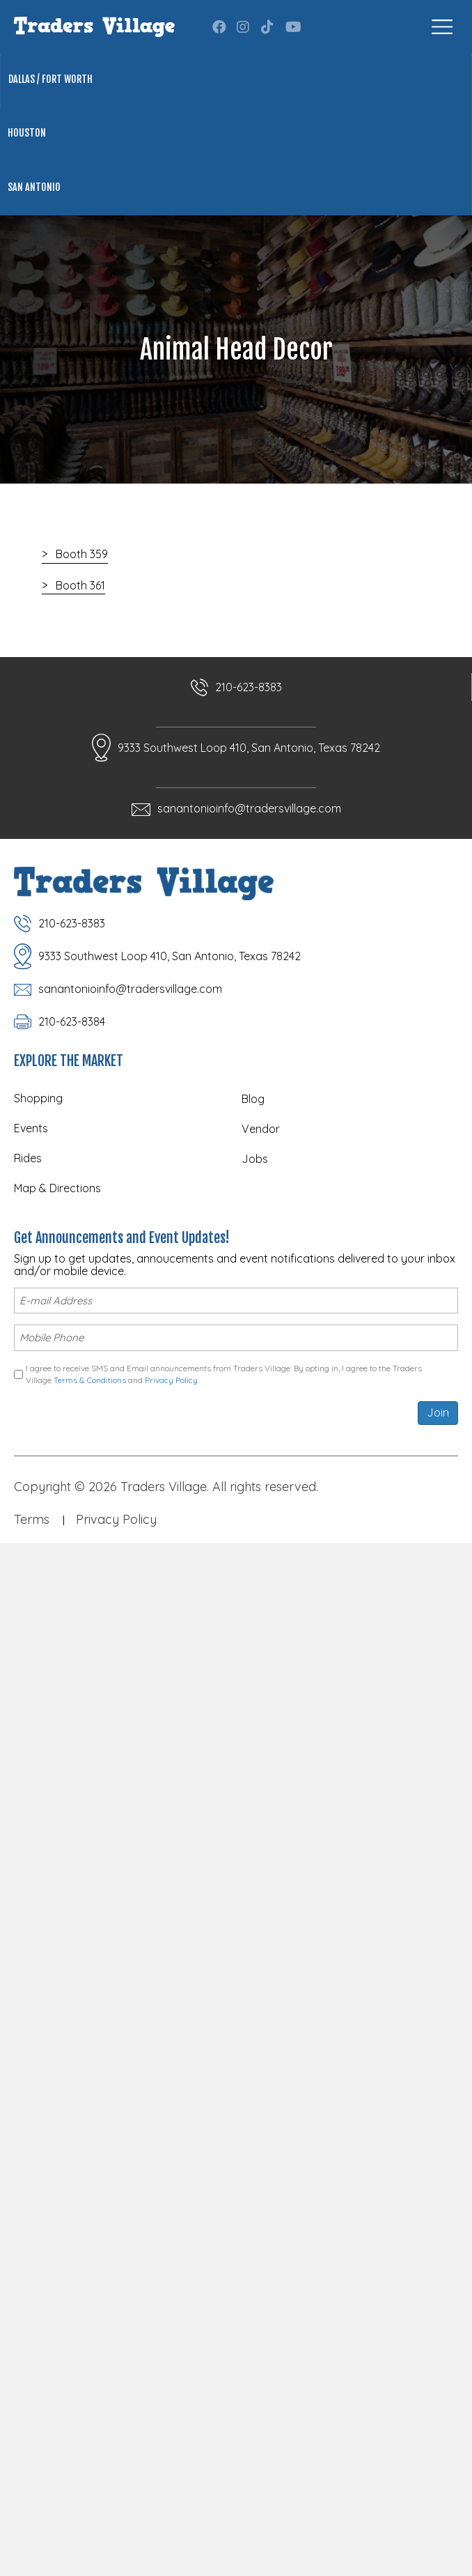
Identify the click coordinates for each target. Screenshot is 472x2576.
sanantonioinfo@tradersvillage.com (249, 808)
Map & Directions (57, 1188)
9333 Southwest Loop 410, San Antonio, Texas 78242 (249, 748)
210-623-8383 (248, 687)
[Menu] (442, 27)
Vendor (261, 1129)
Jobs (255, 1159)
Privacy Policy (171, 1380)
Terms (31, 1519)
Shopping (38, 1098)
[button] (219, 27)
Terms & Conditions (90, 1380)
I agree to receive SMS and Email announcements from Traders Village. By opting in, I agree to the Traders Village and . (224, 1374)
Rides (28, 1158)
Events (31, 1128)
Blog (253, 1099)
